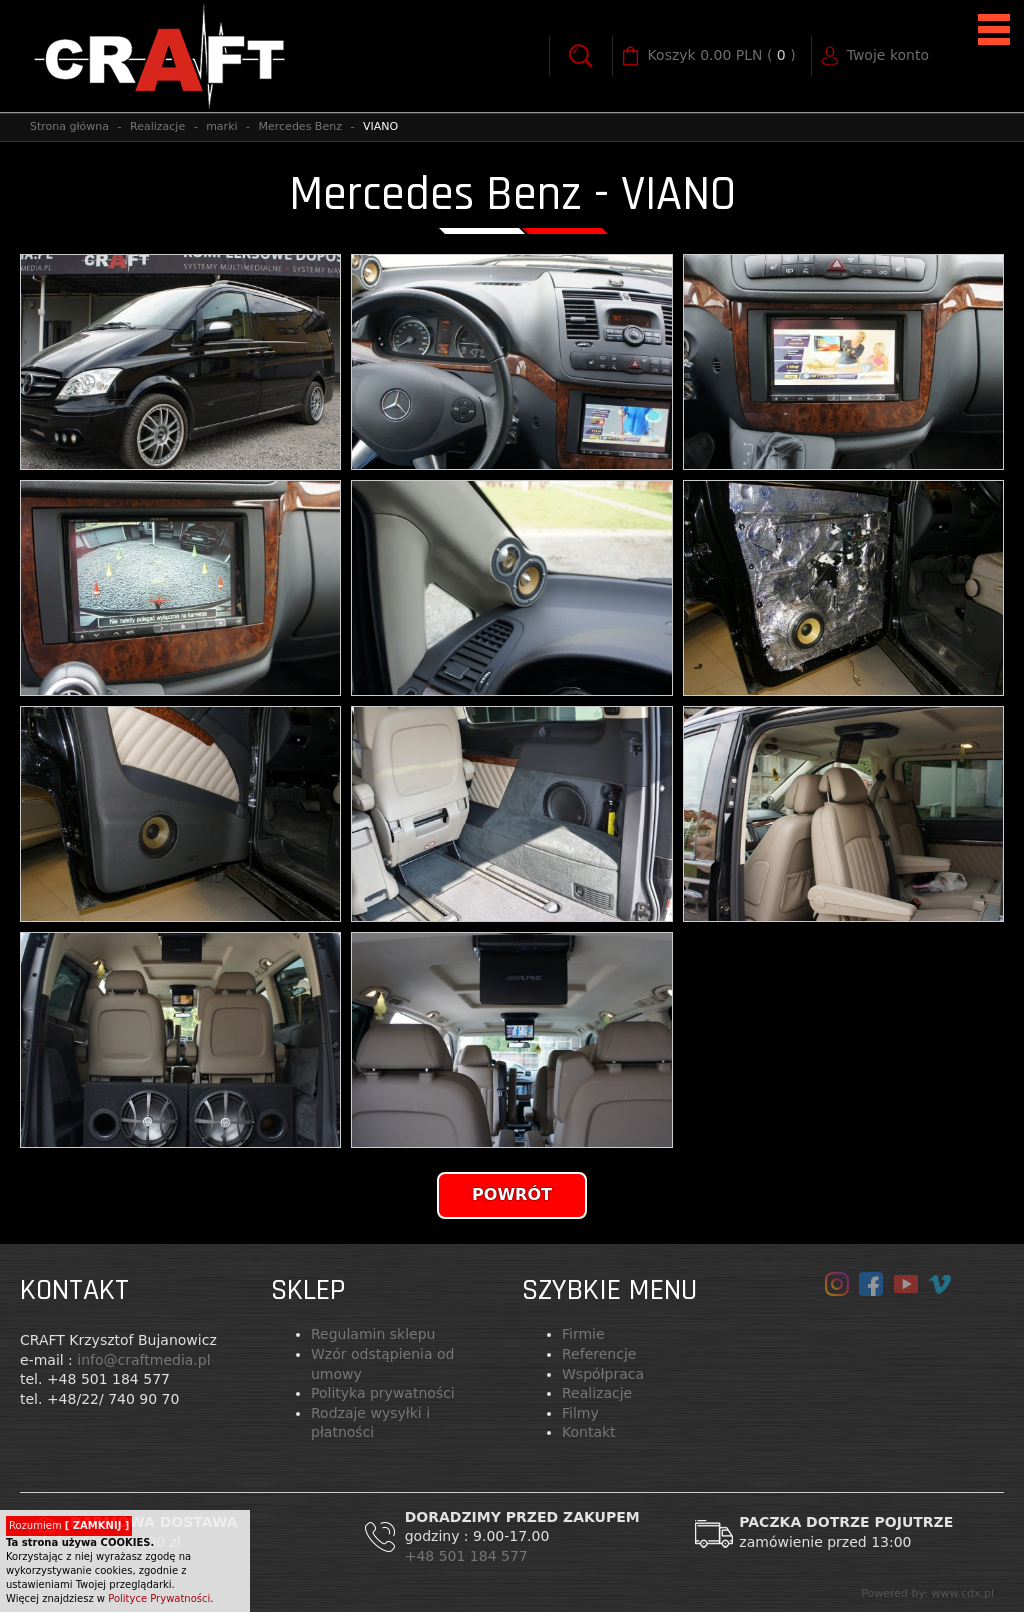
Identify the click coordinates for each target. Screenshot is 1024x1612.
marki (221, 126)
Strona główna (69, 126)
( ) (722, 56)
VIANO (380, 126)
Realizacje (157, 126)
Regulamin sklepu (373, 1334)
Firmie (583, 1334)
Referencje (599, 1354)
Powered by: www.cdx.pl (927, 1593)
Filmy (580, 1413)
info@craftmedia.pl (143, 1360)
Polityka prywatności (383, 1393)
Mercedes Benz (300, 126)
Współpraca (603, 1374)
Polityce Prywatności (159, 1598)
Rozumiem (69, 1525)
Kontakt (589, 1432)
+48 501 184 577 (469, 1556)
